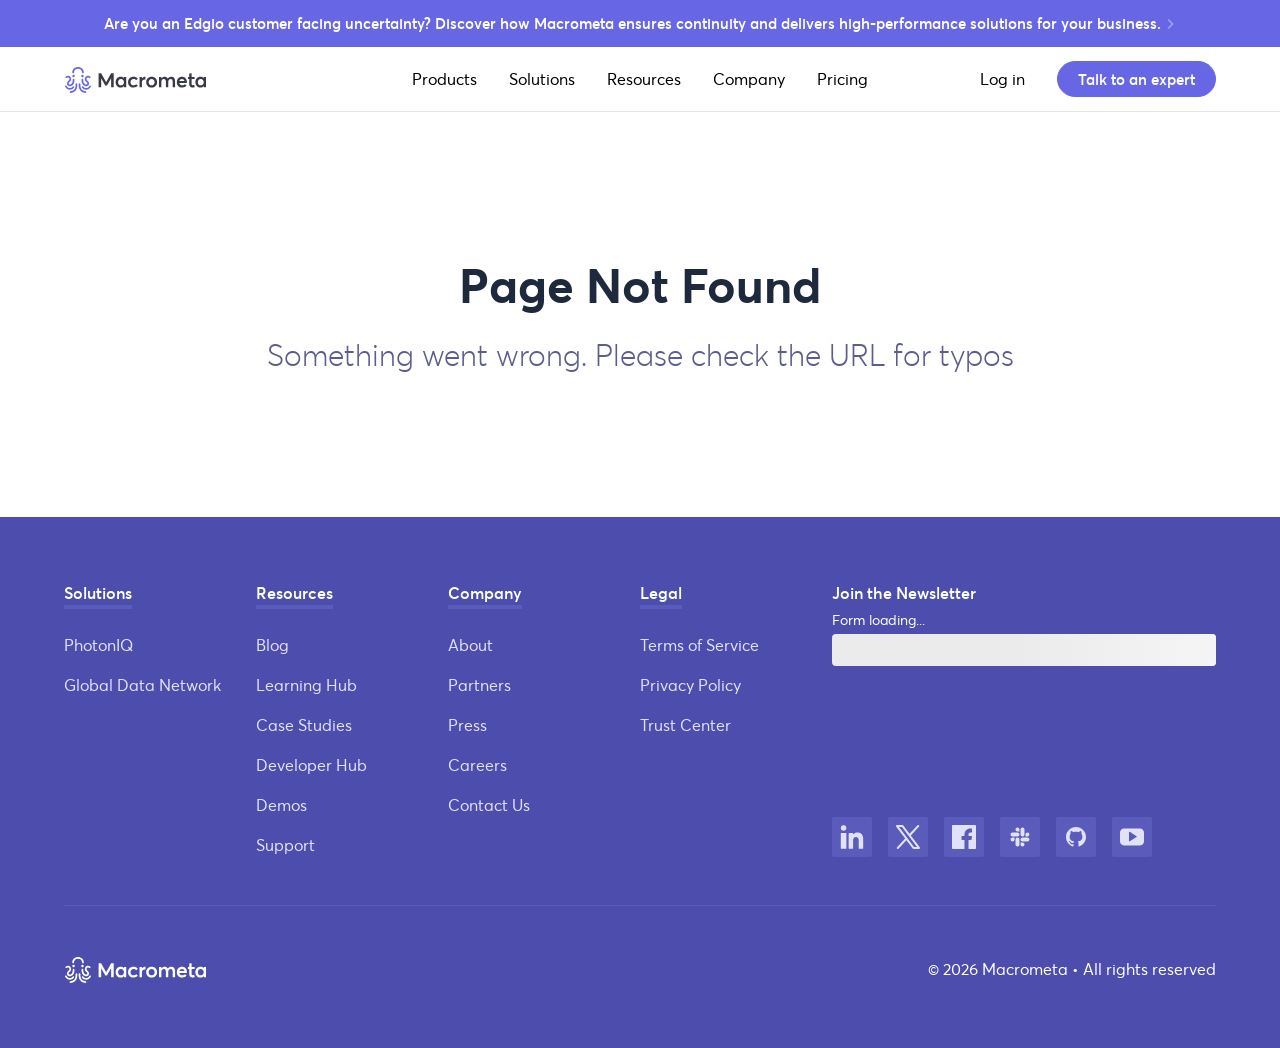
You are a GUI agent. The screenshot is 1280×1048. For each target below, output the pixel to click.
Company (749, 78)
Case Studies (304, 724)
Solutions (542, 78)
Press (467, 724)
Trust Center (685, 724)
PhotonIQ (98, 644)
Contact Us (489, 804)
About (470, 644)
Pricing (842, 78)
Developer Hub (311, 764)
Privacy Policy (690, 684)
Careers (477, 764)
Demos (281, 804)
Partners (479, 684)
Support (285, 844)
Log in (1002, 78)
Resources (644, 78)
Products (444, 78)
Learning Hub (306, 684)
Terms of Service (699, 644)
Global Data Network (142, 684)
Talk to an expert (1136, 79)
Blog (272, 644)
